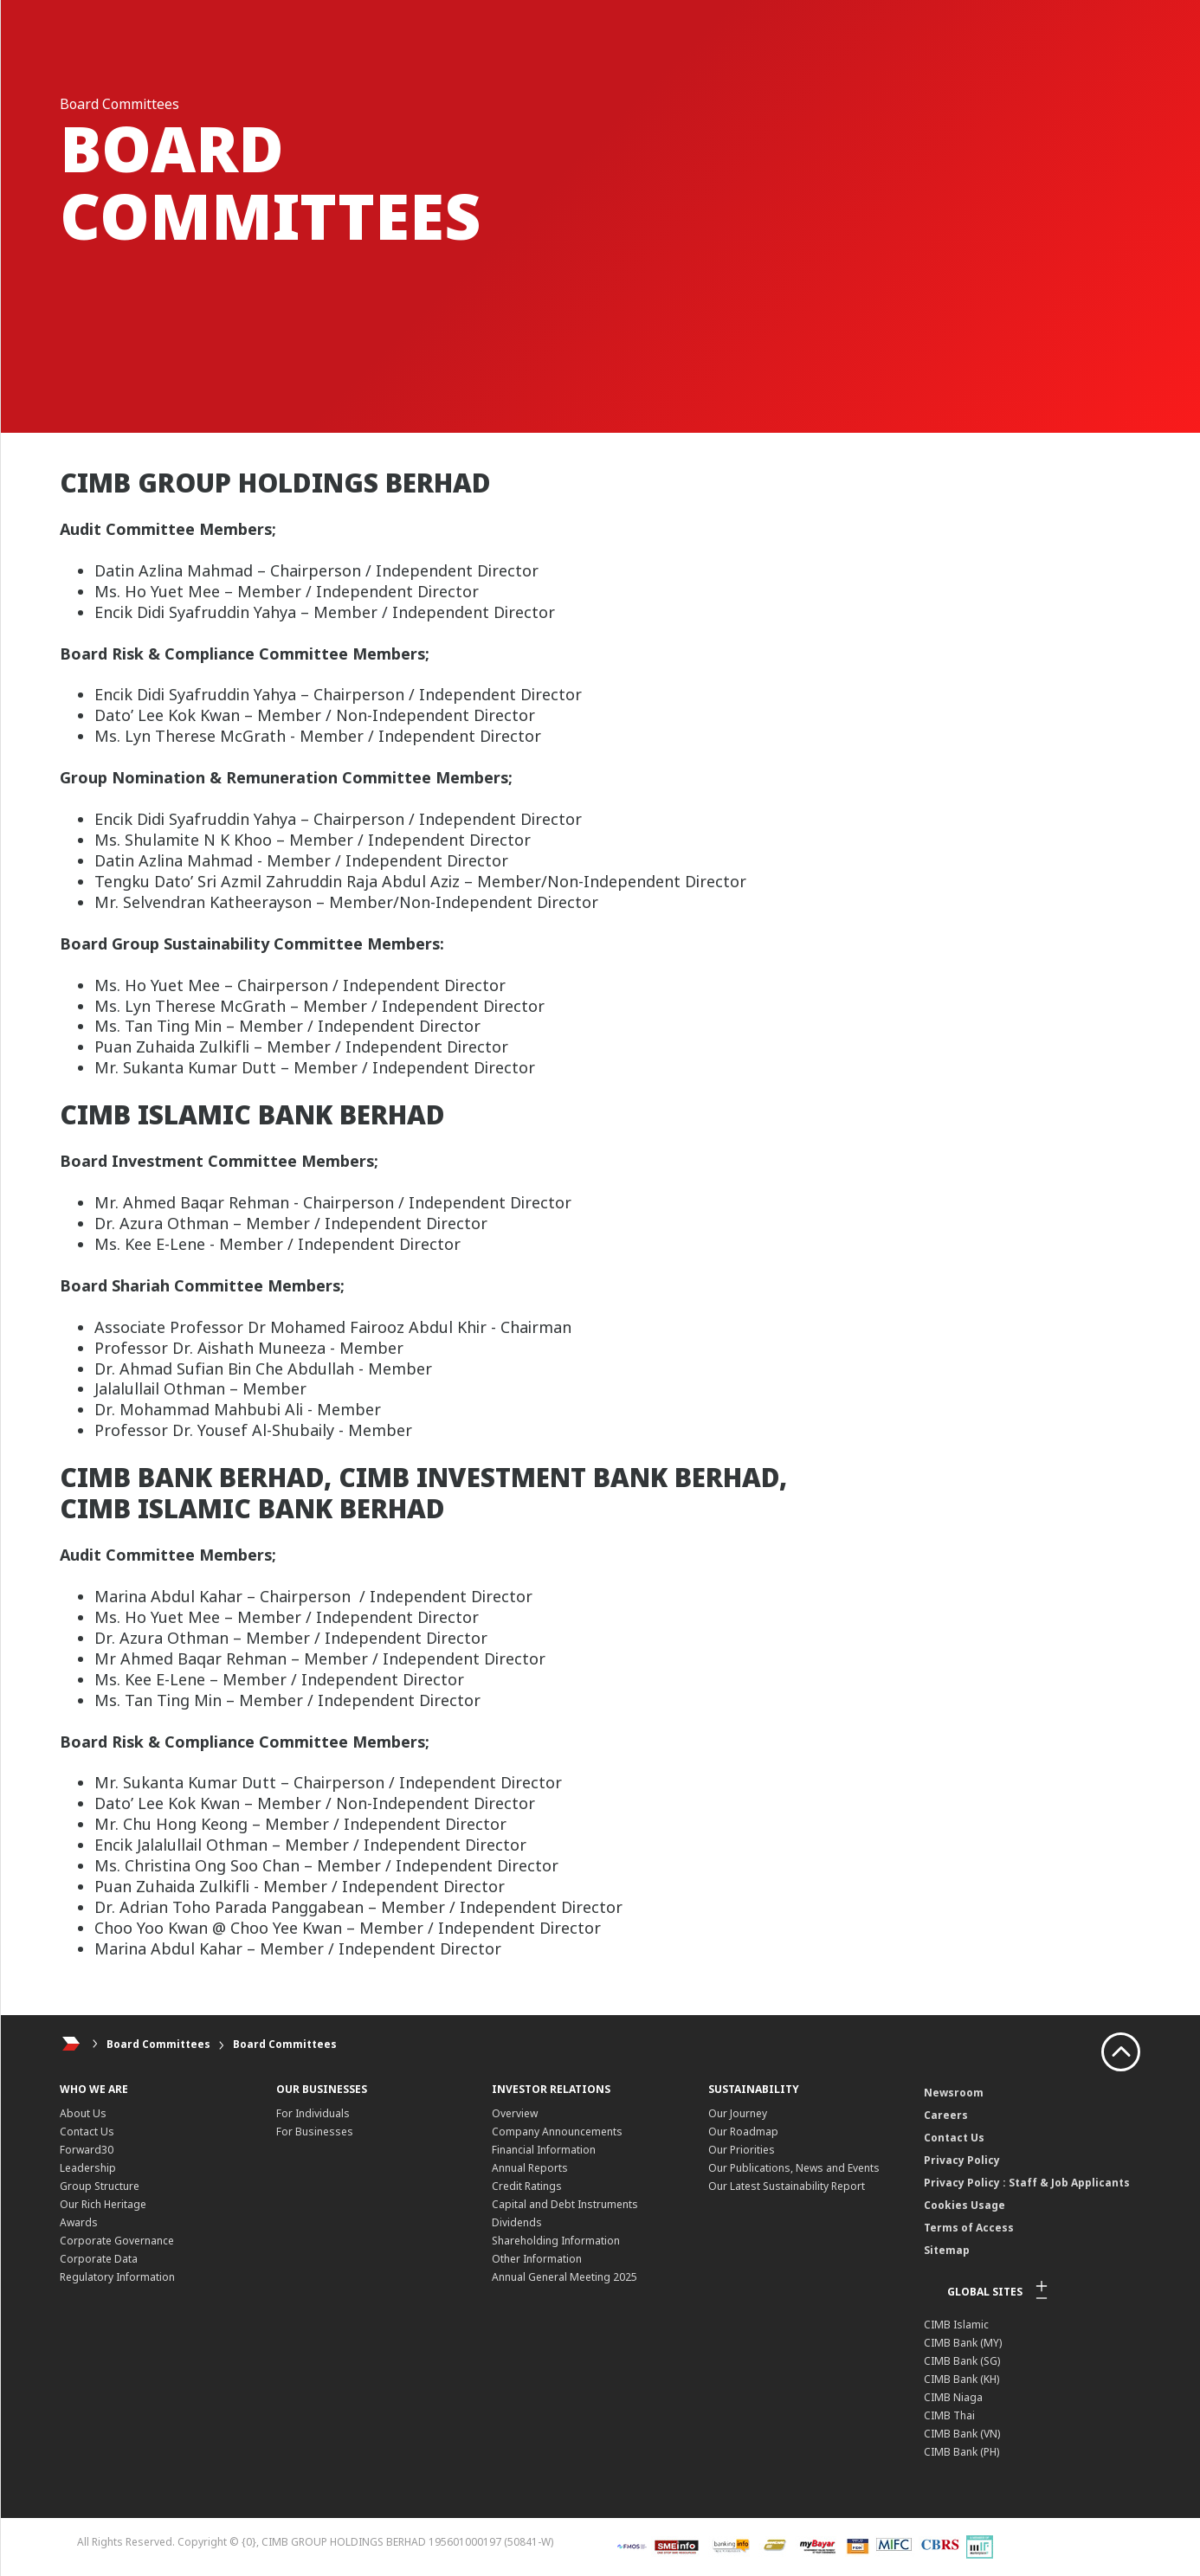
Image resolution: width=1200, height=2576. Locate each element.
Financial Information (544, 2149)
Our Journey (737, 2113)
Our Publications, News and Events (794, 2168)
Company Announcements (557, 2131)
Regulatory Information (117, 2277)
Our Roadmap (743, 2131)
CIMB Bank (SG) (962, 2361)
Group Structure (99, 2186)
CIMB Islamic (956, 2324)
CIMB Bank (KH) (961, 2379)
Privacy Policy (962, 2160)
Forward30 (86, 2149)
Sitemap (947, 2250)
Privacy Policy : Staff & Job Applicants (1027, 2182)
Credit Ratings (527, 2186)
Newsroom (954, 2092)
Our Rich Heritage (103, 2204)
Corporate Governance (117, 2240)
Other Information (537, 2258)
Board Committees (158, 2044)
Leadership (88, 2168)
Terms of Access (969, 2227)
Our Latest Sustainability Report (786, 2186)
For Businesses (314, 2131)
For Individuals (313, 2113)
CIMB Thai (949, 2415)
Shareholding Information (556, 2240)
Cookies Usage (964, 2205)
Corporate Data (99, 2258)
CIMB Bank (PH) (961, 2451)
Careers (946, 2115)
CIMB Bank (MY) (963, 2342)
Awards (79, 2222)
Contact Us (87, 2131)
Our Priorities (741, 2149)
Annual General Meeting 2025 (564, 2277)
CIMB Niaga (953, 2397)
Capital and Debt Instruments (565, 2204)
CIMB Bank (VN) (962, 2433)
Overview (515, 2113)
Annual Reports (530, 2168)
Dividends (517, 2222)
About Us (83, 2113)
